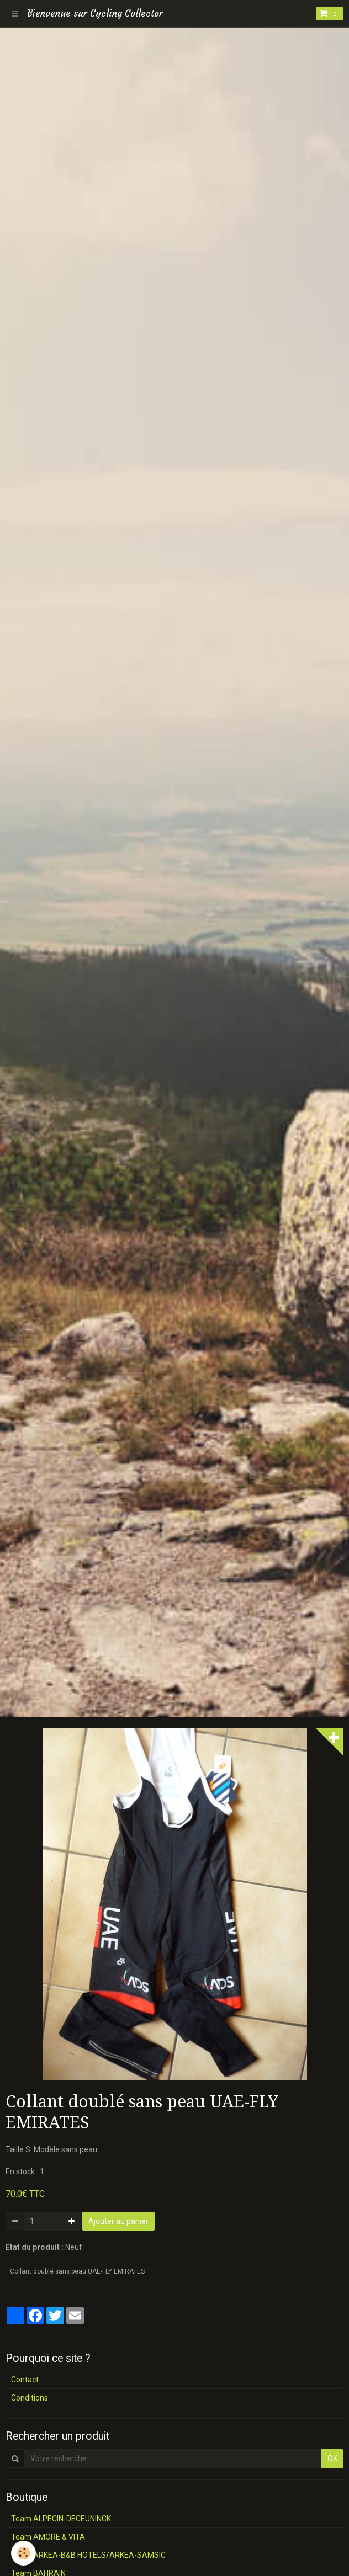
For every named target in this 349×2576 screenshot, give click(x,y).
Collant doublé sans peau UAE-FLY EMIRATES (77, 2271)
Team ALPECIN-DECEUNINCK (61, 2518)
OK (332, 2458)
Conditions (29, 2397)
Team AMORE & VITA (48, 2536)
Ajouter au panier (118, 2221)
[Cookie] (23, 2553)
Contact (25, 2379)
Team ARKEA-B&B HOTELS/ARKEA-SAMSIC (88, 2555)
